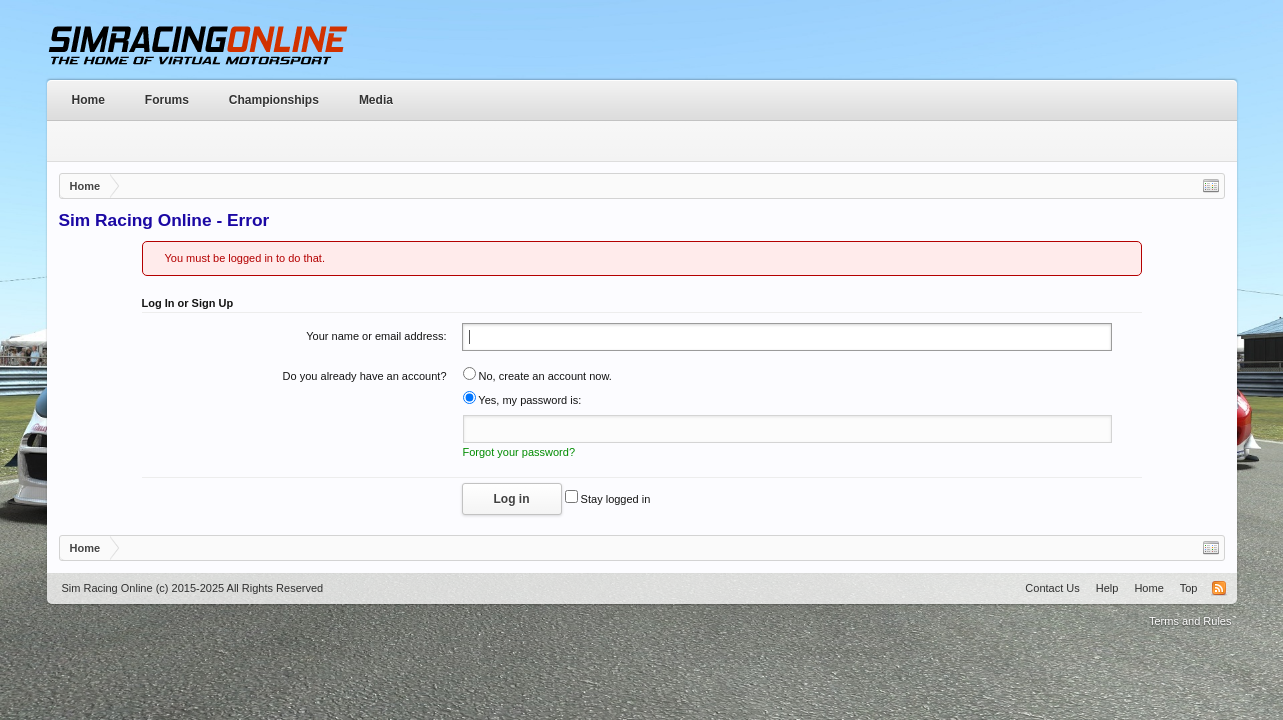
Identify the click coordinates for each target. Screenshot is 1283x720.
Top (1189, 588)
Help (1107, 588)
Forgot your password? (519, 452)
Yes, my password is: (522, 400)
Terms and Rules (1190, 621)
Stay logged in (608, 499)
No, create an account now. (537, 376)
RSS (1219, 588)
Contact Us (1052, 588)
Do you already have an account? (365, 376)
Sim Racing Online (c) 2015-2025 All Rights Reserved (193, 588)
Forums (167, 100)
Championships (274, 100)
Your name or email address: (376, 336)
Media (376, 100)
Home (88, 100)
